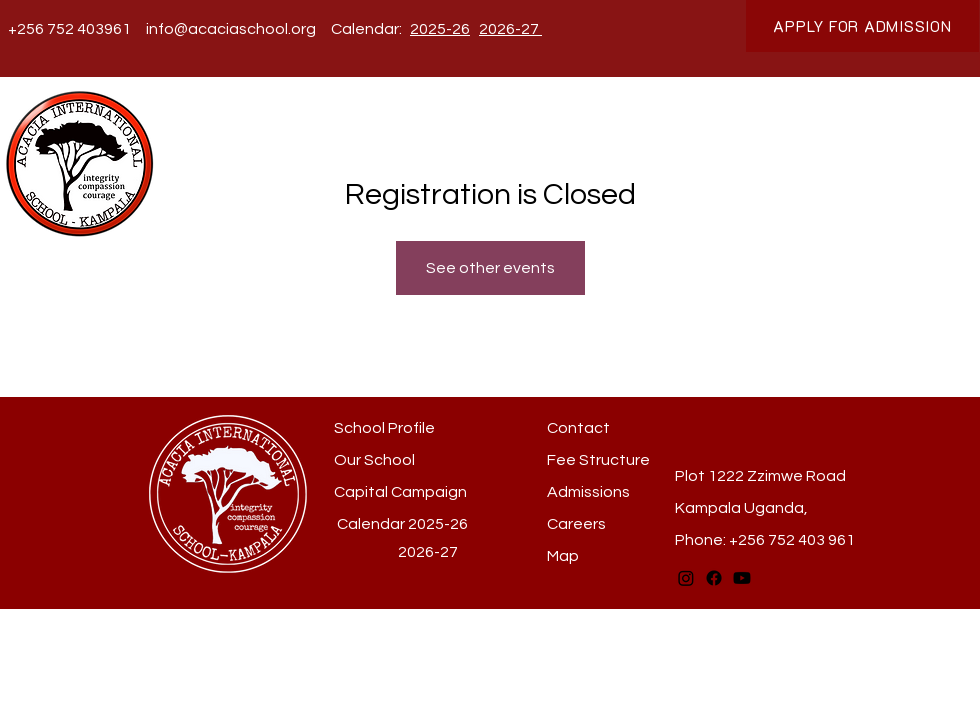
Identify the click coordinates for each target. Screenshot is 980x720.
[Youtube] (742, 578)
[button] (322, 142)
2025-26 (438, 524)
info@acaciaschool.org (231, 29)
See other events (490, 268)
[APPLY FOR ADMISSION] (862, 26)
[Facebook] (714, 578)
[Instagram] (686, 578)
